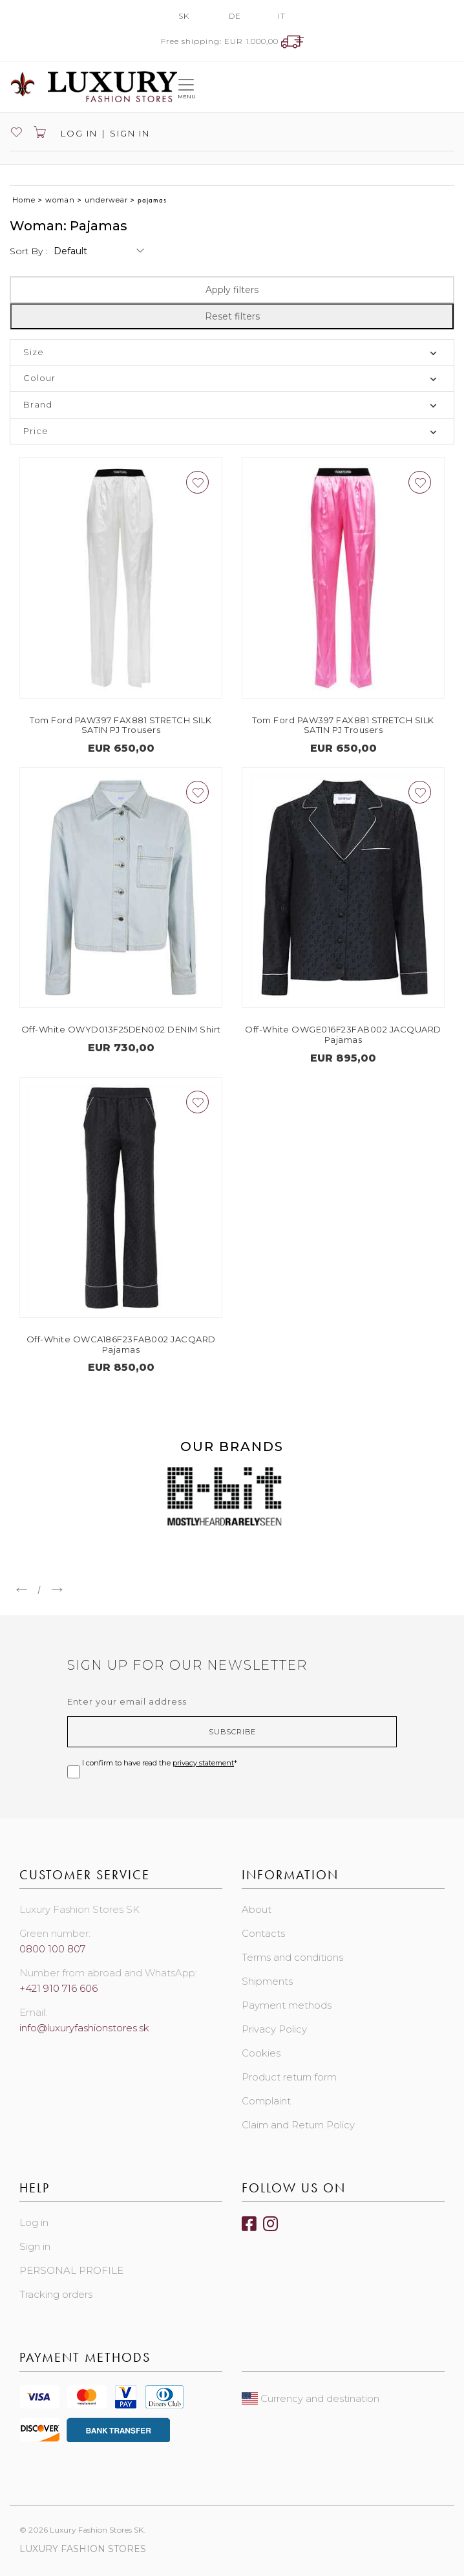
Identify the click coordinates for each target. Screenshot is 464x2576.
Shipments (267, 1981)
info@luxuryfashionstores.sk (84, 2028)
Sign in (130, 133)
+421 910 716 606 (58, 1988)
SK (183, 16)
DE (235, 16)
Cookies (261, 2053)
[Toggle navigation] (186, 86)
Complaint (266, 2101)
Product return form (289, 2077)
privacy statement (203, 1762)
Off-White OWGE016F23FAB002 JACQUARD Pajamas (343, 1034)
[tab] (232, 353)
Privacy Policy (274, 2029)
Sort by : (28, 251)
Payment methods (287, 2005)
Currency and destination (310, 2398)
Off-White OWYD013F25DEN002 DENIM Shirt (121, 1029)
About (256, 1909)
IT (282, 16)
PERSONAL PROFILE (71, 2270)
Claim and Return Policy (298, 2125)
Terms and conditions (292, 1957)
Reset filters (232, 316)
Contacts (263, 1933)
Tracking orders (55, 2294)
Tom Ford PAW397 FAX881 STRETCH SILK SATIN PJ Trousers (121, 725)
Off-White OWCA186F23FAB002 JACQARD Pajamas (121, 1344)
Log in (78, 133)
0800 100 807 (52, 1949)
